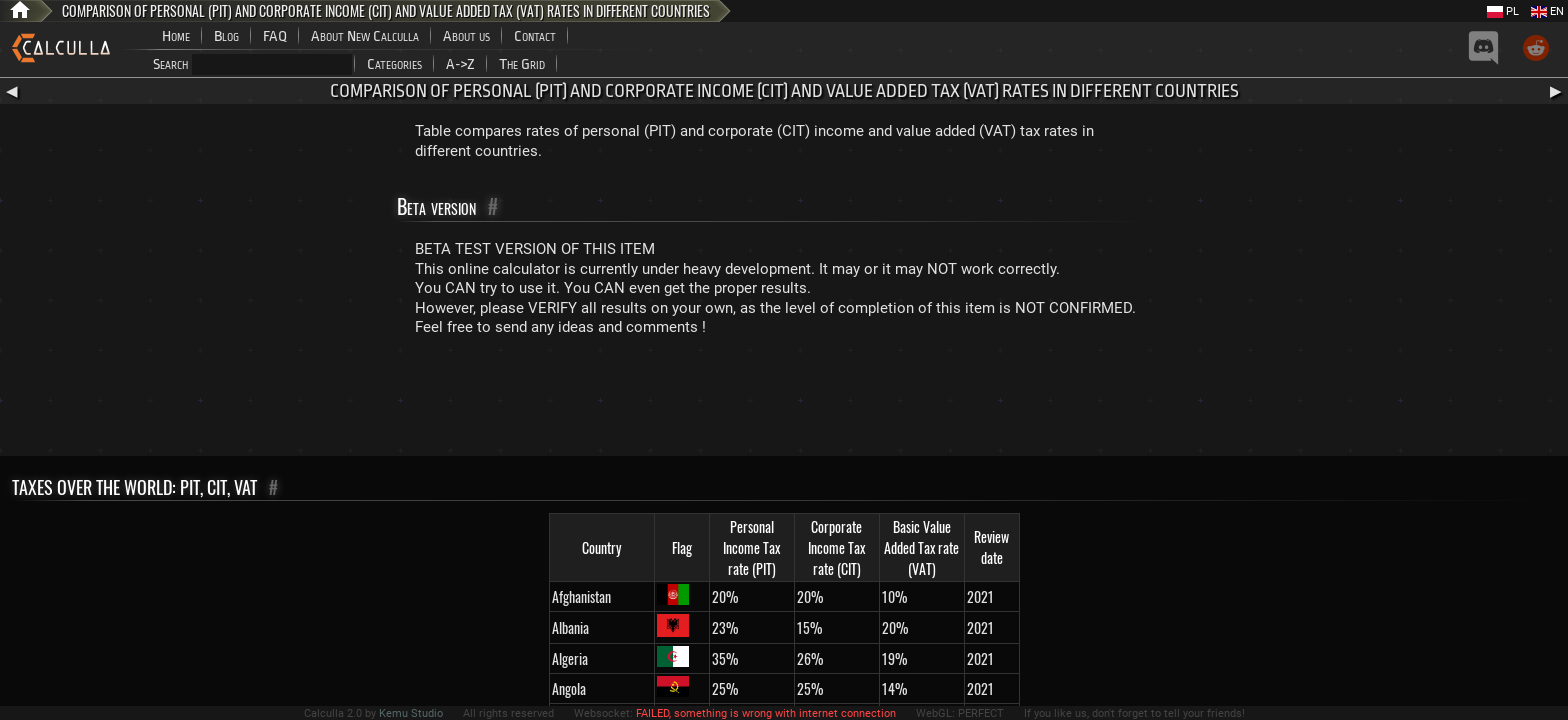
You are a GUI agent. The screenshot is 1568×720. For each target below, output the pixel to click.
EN (1547, 11)
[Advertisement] (784, 401)
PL (1503, 11)
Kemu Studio (411, 713)
